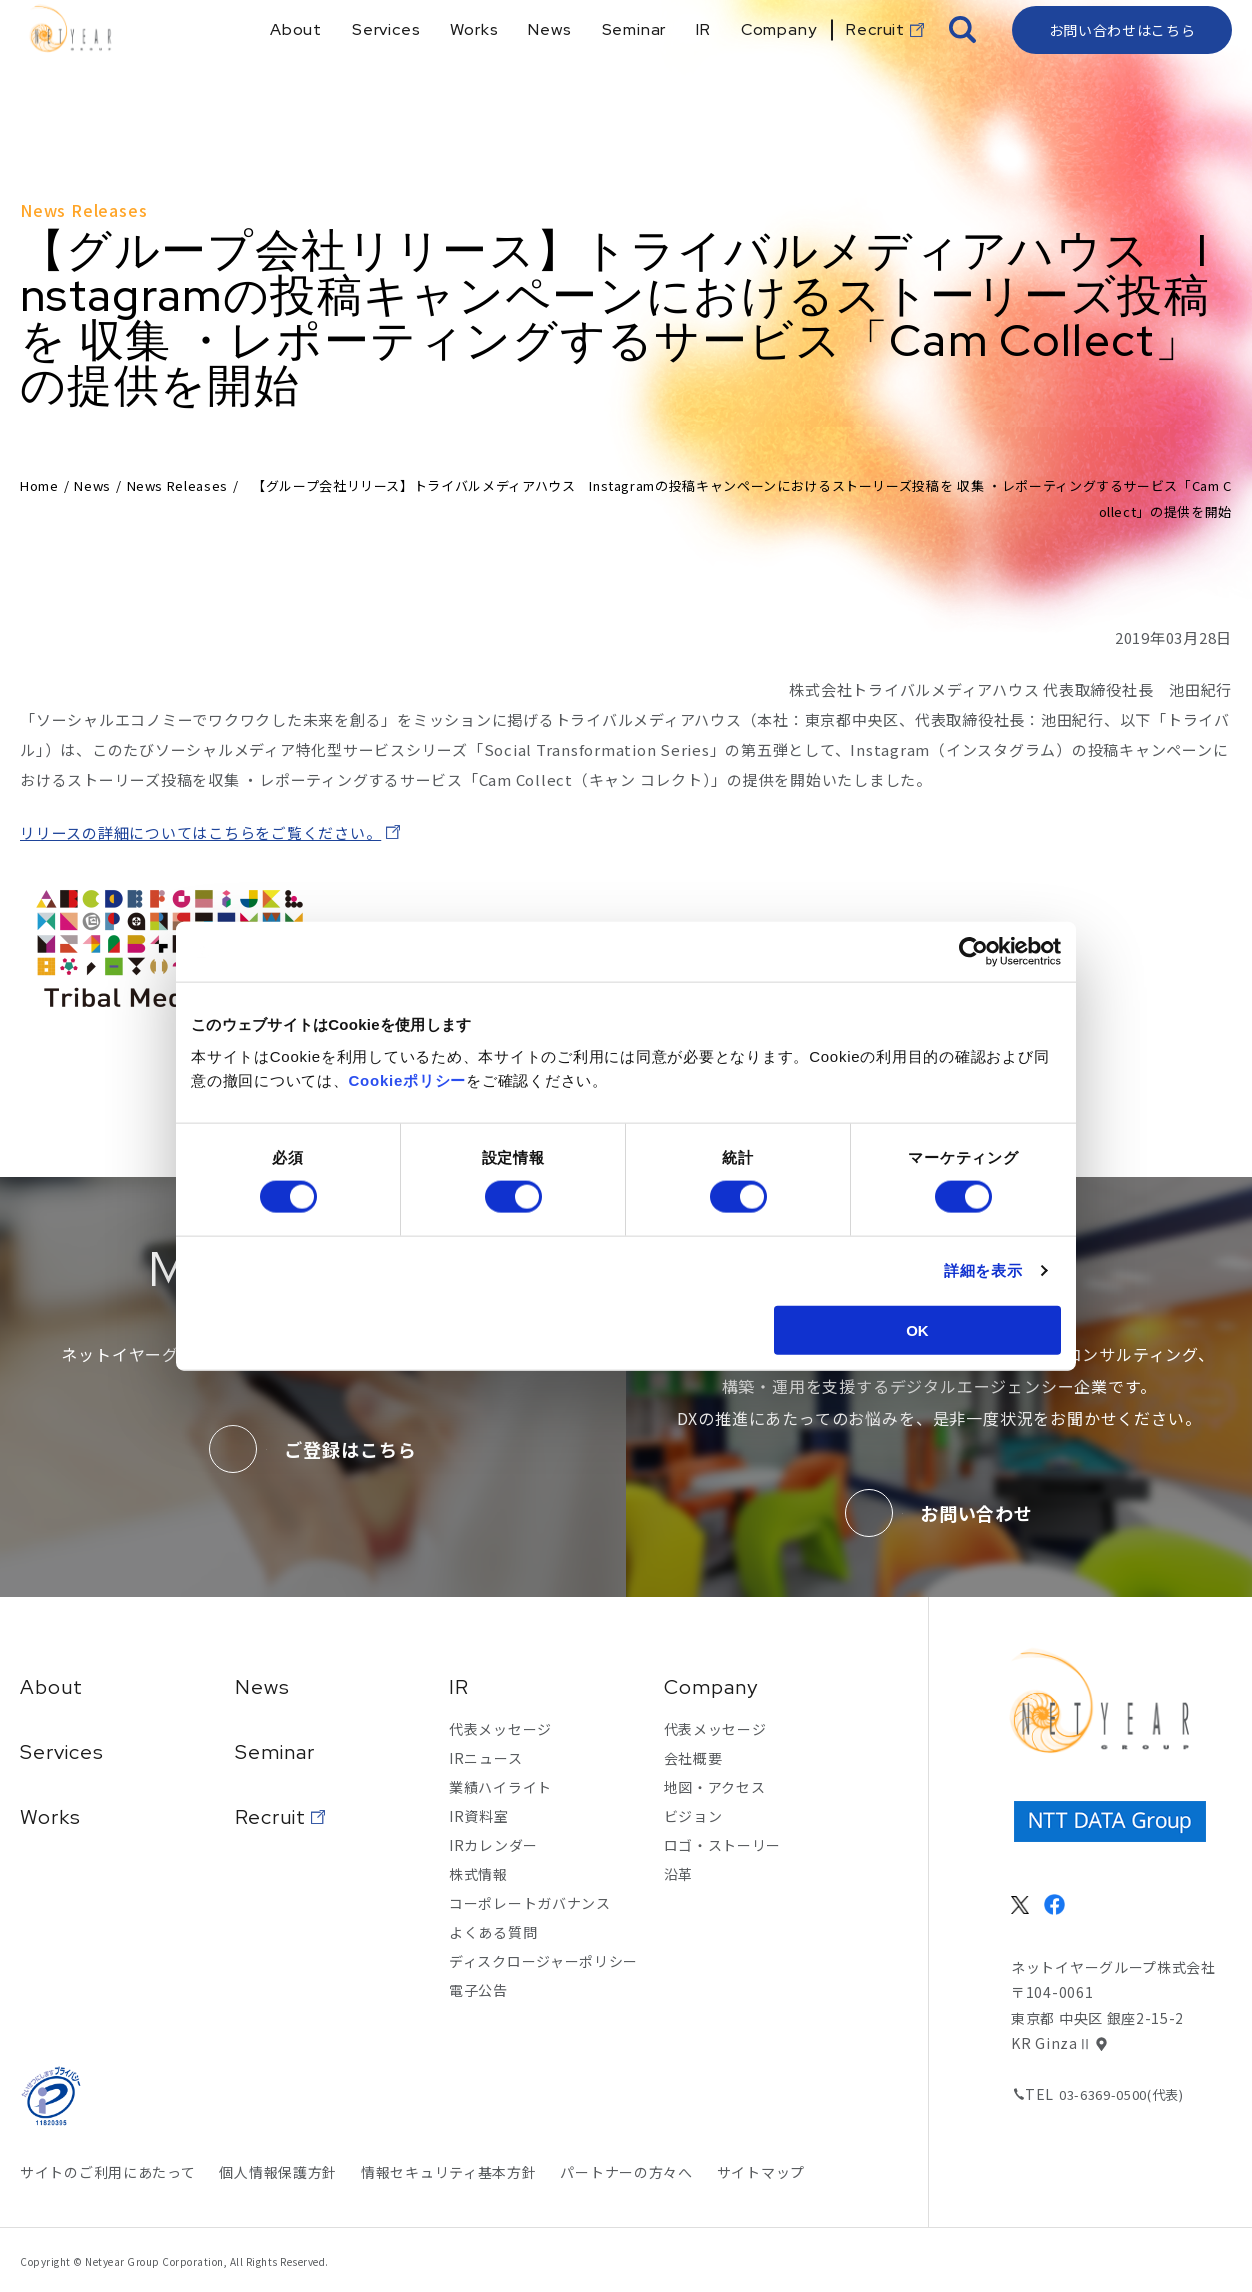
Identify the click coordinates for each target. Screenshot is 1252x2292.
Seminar (275, 1752)
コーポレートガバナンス (530, 1903)
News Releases (177, 485)
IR (459, 1687)
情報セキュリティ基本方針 (448, 2172)
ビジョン (693, 1816)
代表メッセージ (500, 1729)
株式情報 (478, 1874)
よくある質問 (493, 1932)
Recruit (270, 1817)
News (92, 485)
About (51, 1687)
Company (711, 1687)
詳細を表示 (983, 1270)
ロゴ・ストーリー (723, 1845)
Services (62, 1752)
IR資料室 (479, 1816)
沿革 (678, 1874)
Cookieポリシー (408, 1079)
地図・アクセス (715, 1787)
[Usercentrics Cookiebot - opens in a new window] (973, 952)
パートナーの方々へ (626, 2172)
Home (39, 485)
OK (917, 1329)
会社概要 (693, 1758)
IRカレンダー (493, 1845)
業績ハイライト (500, 1787)
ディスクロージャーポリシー (543, 1961)
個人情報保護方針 (278, 2172)
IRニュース (485, 1758)
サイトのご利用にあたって (107, 2172)
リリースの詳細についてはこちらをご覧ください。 (200, 832)
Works (50, 1817)
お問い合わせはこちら (1122, 65)
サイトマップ (761, 2172)
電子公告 (478, 1990)
